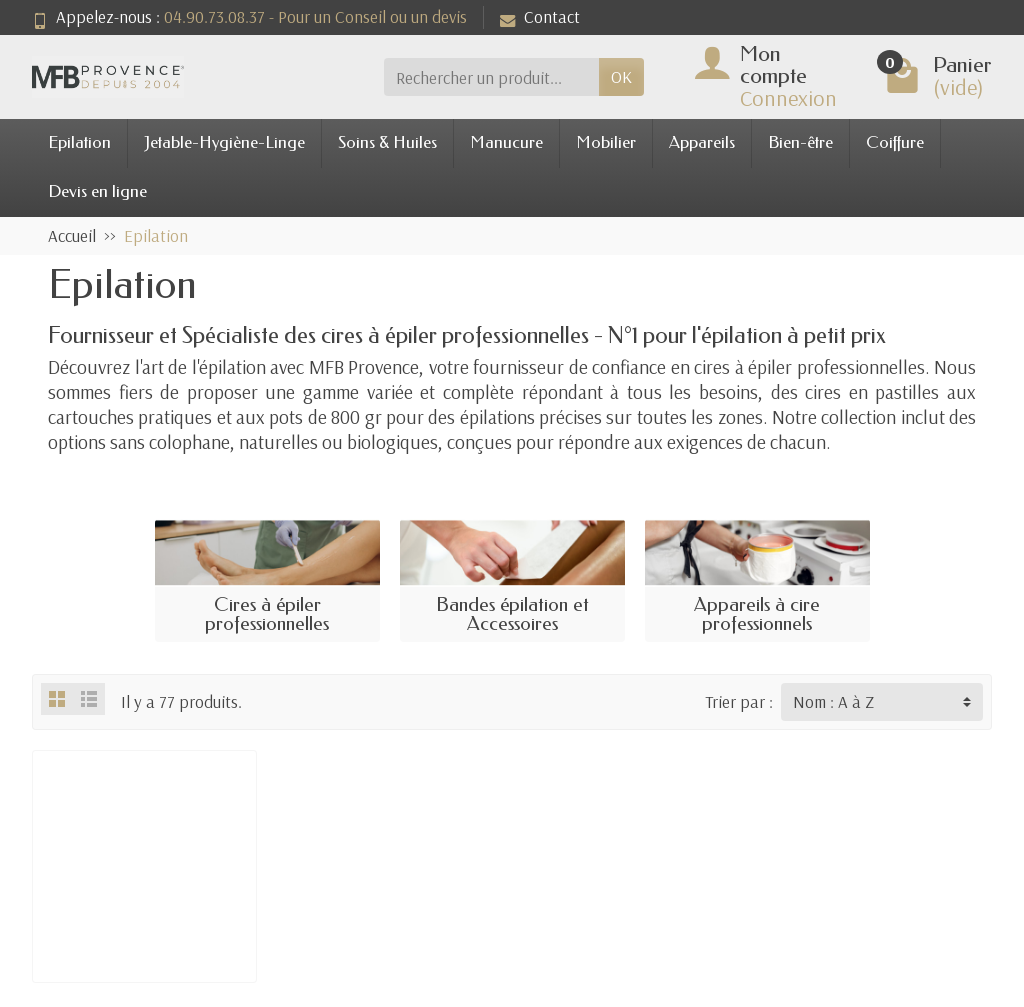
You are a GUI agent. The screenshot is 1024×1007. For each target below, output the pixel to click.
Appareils (702, 142)
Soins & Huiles (387, 142)
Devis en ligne (97, 191)
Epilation (79, 142)
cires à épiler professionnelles (809, 367)
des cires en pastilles (855, 392)
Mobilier (606, 142)
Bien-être (800, 142)
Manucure (506, 142)
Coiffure (895, 142)
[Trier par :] (882, 702)
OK (621, 76)
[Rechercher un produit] (491, 77)
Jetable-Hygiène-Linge (224, 142)
